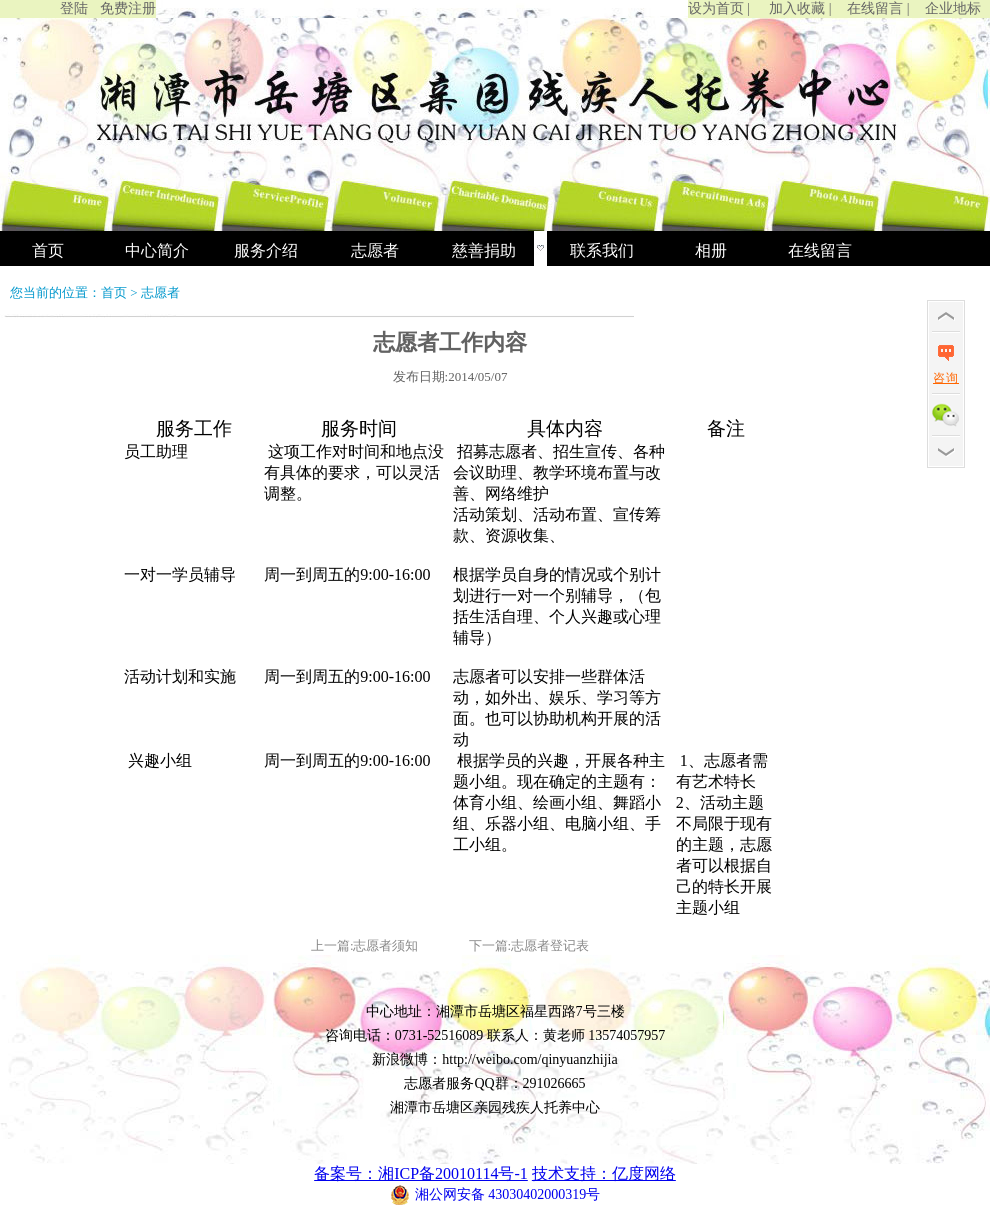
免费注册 (128, 8)
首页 (48, 250)
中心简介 (157, 250)
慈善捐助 (484, 250)
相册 (711, 250)
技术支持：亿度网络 (604, 1173)
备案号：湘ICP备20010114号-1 (421, 1173)
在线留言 (820, 250)
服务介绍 (266, 250)
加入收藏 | (800, 8)
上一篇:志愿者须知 (365, 945)
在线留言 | (878, 8)
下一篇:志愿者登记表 (529, 945)
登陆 (74, 8)
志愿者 (375, 250)
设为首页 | (719, 8)
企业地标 (953, 8)
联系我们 (602, 250)
